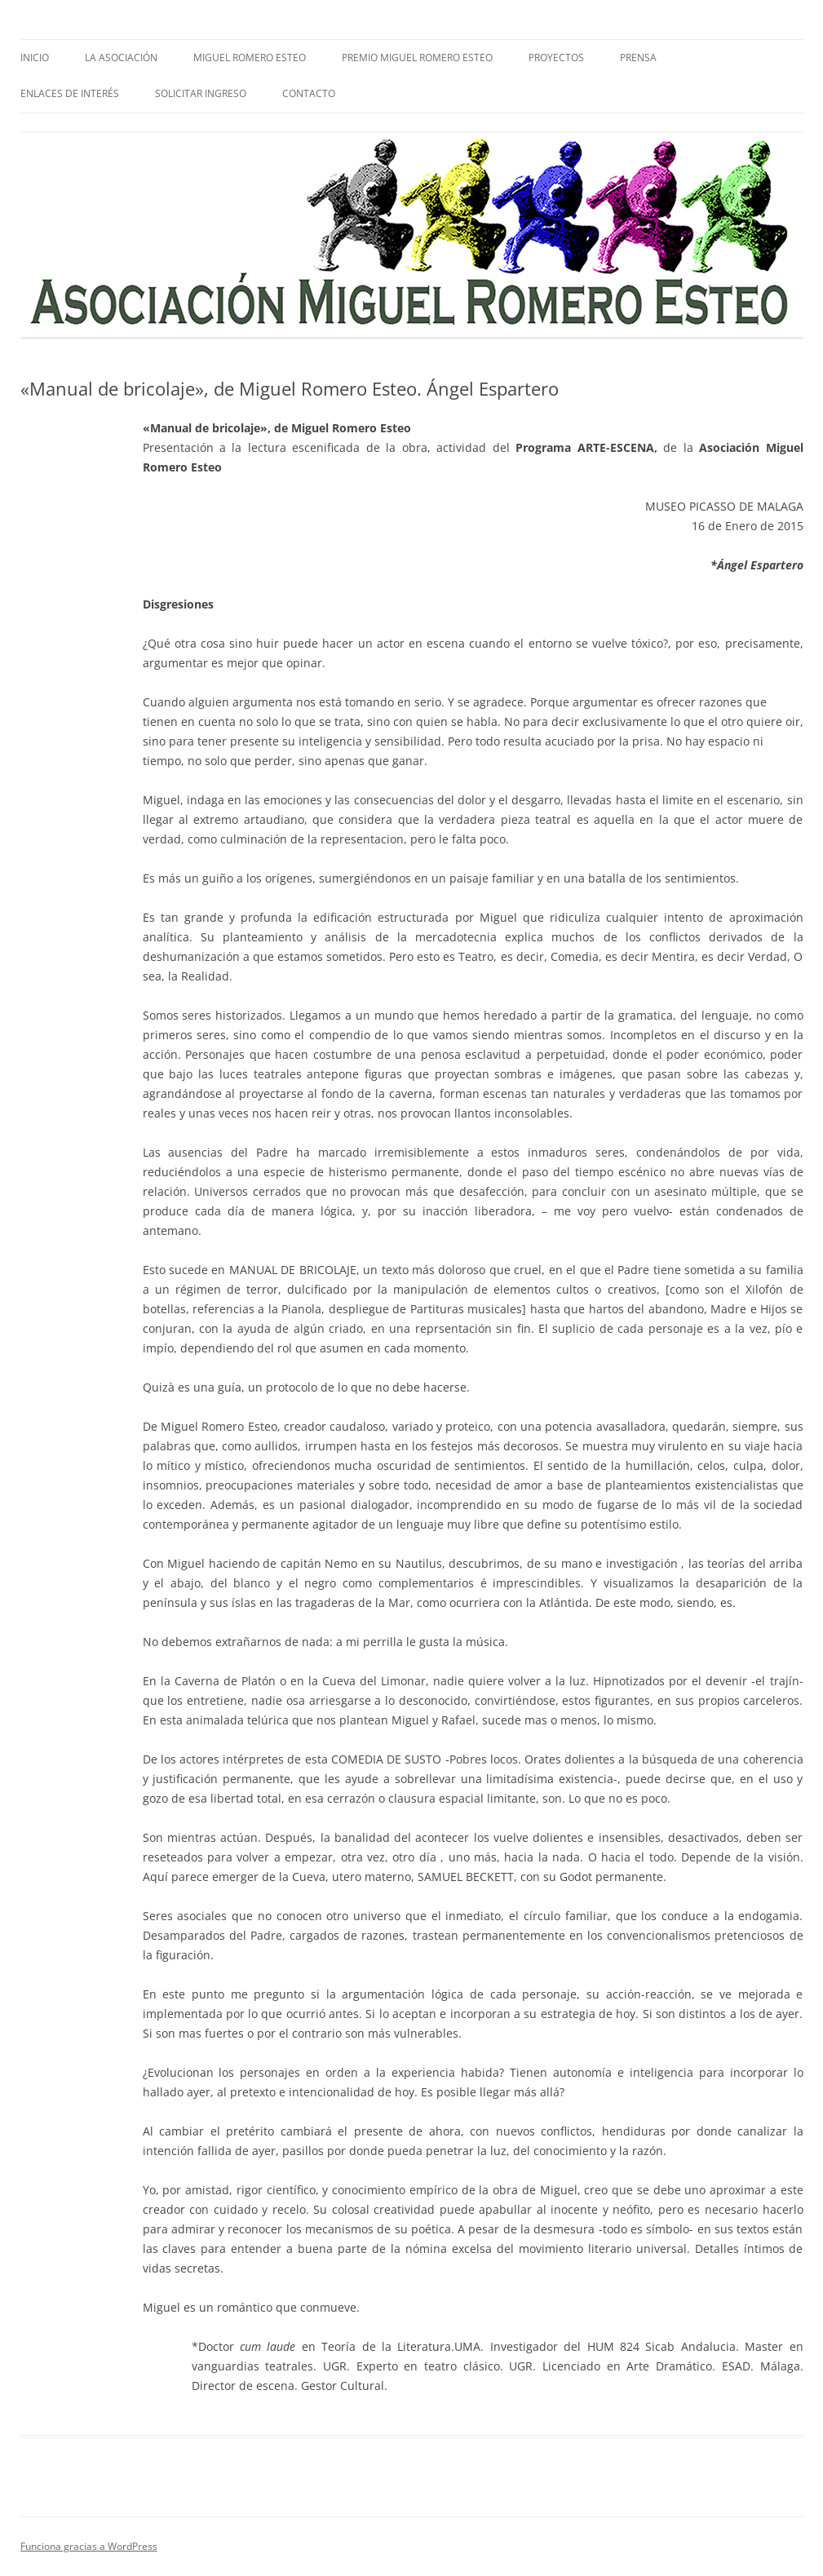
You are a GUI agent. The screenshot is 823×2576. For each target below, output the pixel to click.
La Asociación (121, 57)
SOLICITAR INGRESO (200, 93)
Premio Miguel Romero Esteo (417, 57)
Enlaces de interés (69, 93)
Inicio (34, 57)
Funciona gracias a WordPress (88, 2546)
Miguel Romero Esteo (249, 57)
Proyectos (556, 57)
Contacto (308, 93)
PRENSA (638, 57)
